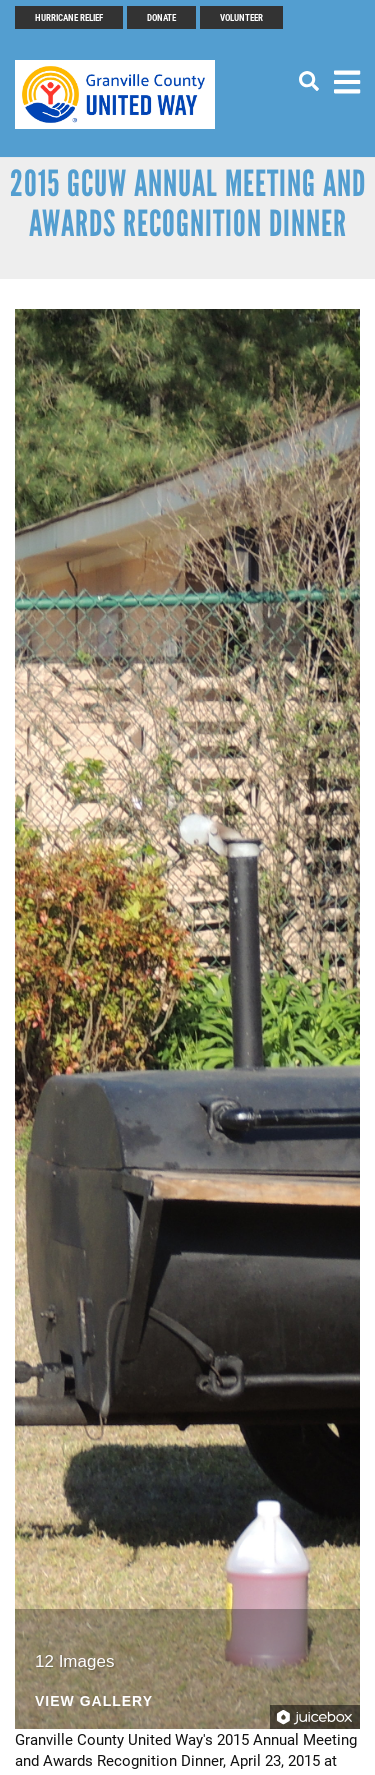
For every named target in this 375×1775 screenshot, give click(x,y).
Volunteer (241, 17)
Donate (161, 17)
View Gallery (94, 1701)
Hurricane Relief (69, 17)
